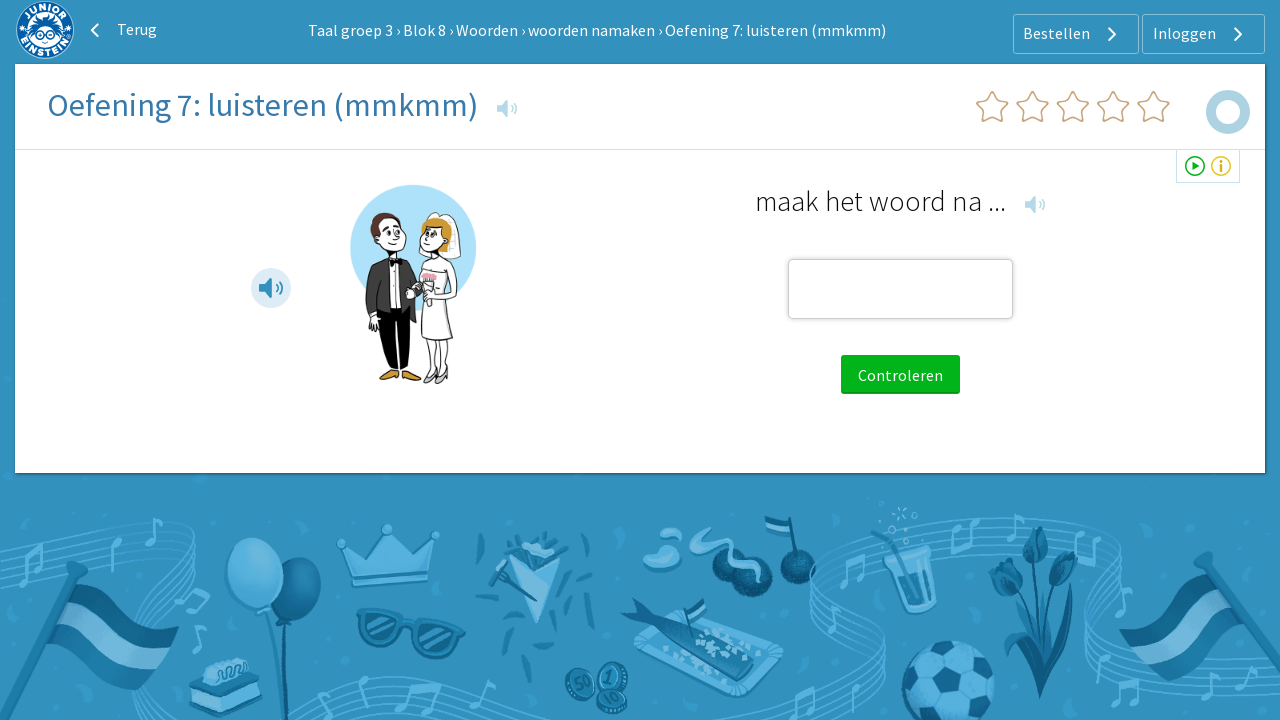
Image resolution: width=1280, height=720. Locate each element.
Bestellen (1072, 34)
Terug (121, 30)
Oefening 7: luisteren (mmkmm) (775, 30)
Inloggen (1200, 34)
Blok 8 (424, 30)
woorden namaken (591, 30)
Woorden (487, 30)
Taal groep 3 (350, 30)
